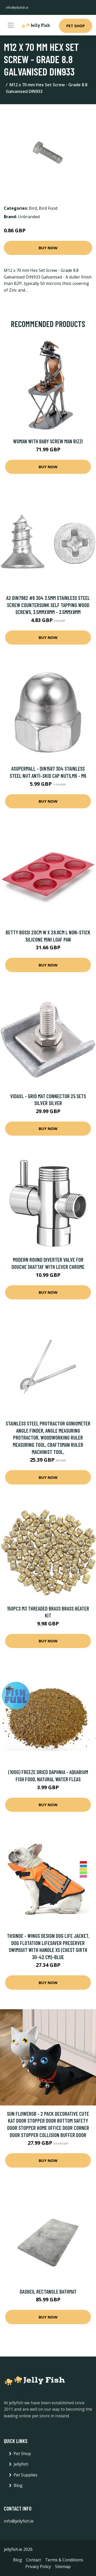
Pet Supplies (25, 2475)
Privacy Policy (38, 2566)
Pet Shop (75, 25)
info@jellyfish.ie (17, 7)
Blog (18, 2485)
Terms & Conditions (64, 2560)
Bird (33, 208)
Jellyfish (21, 2464)
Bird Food (48, 208)
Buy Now (48, 247)
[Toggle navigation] (11, 25)
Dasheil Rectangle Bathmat (48, 2291)
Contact (33, 2560)
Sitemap (63, 2566)
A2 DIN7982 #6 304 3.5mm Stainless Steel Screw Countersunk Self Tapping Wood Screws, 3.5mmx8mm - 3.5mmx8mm (48, 605)
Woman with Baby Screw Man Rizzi (48, 441)
